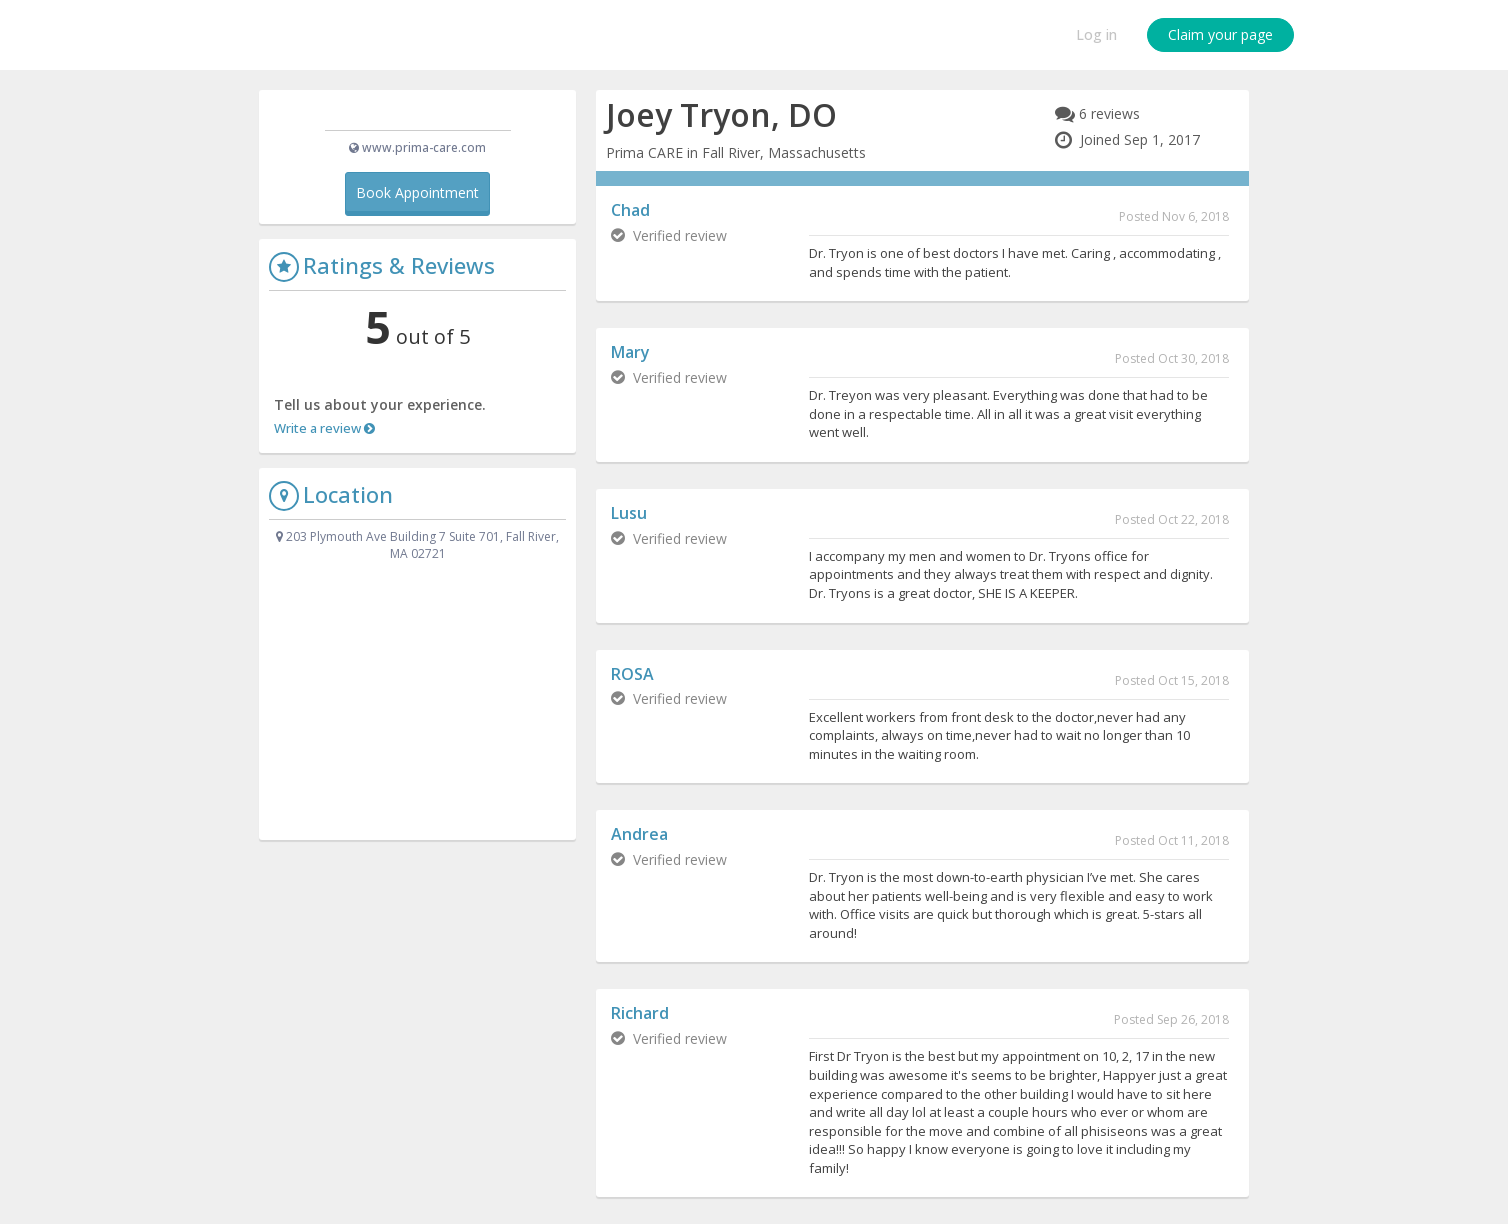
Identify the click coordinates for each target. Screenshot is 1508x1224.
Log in (1096, 34)
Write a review (324, 461)
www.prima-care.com (424, 180)
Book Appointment (417, 225)
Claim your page (1220, 34)
